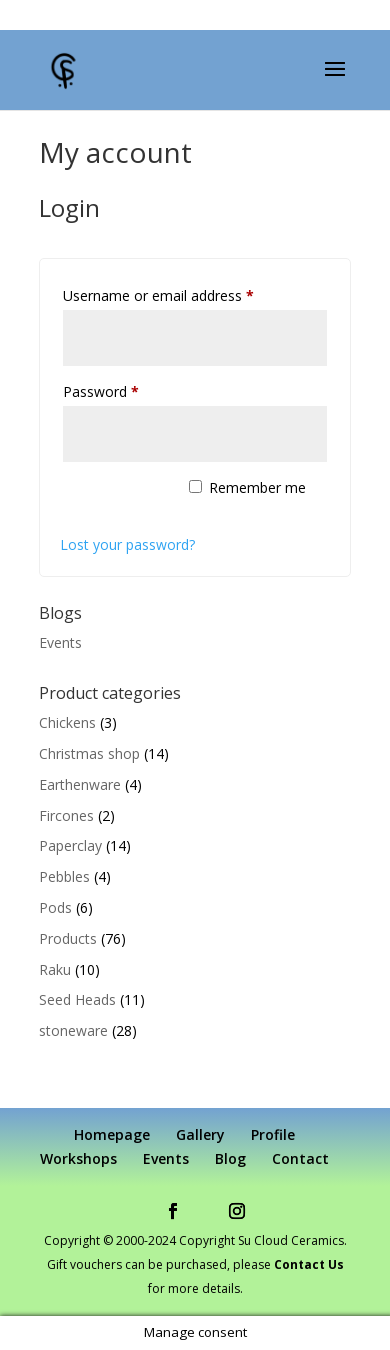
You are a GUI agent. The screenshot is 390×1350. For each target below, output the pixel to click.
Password (129, 389)
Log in (114, 498)
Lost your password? (127, 544)
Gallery (200, 1134)
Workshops (78, 1158)
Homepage (112, 1134)
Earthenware (80, 784)
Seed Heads (77, 999)
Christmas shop (89, 753)
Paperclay (70, 845)
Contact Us (309, 1264)
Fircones (66, 815)
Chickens (67, 722)
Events (60, 642)
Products (68, 938)
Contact (300, 1158)
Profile (273, 1134)
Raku (55, 969)
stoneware (73, 1030)
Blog (230, 1158)
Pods (55, 907)
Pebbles (64, 876)
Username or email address (186, 293)
